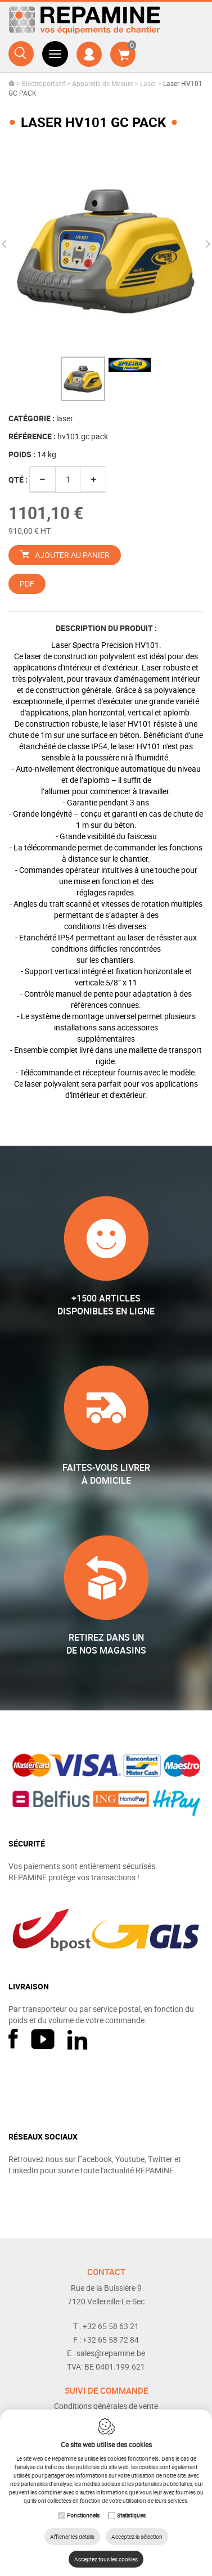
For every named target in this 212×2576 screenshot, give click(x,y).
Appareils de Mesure (102, 83)
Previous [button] (6, 244)
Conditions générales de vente (106, 2406)
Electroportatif (43, 83)
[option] (106, 250)
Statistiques (131, 2515)
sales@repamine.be (110, 2353)
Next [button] (206, 244)
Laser (148, 83)
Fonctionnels (83, 2515)
